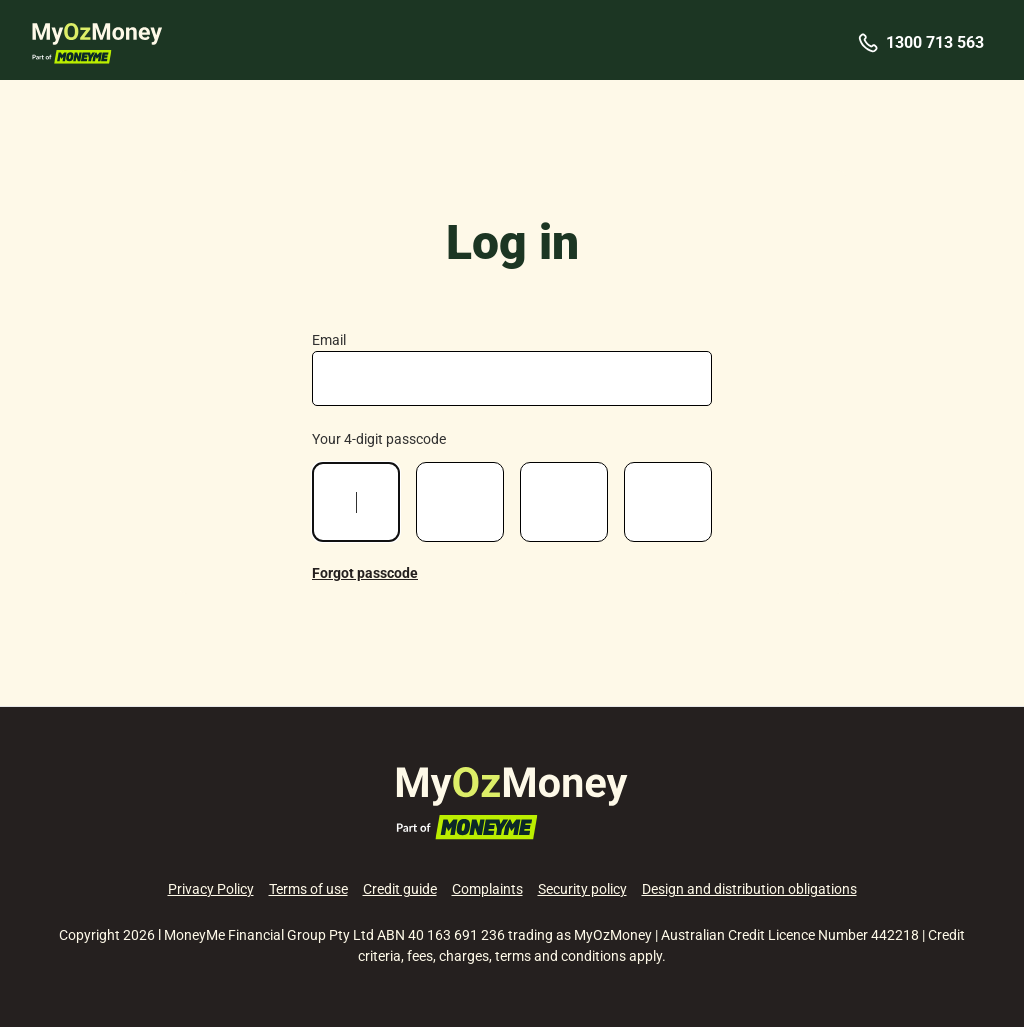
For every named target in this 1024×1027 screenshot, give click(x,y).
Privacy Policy (211, 889)
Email (329, 340)
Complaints (487, 889)
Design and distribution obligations (749, 889)
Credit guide (400, 889)
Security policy (582, 889)
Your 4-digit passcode (379, 439)
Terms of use (308, 889)
